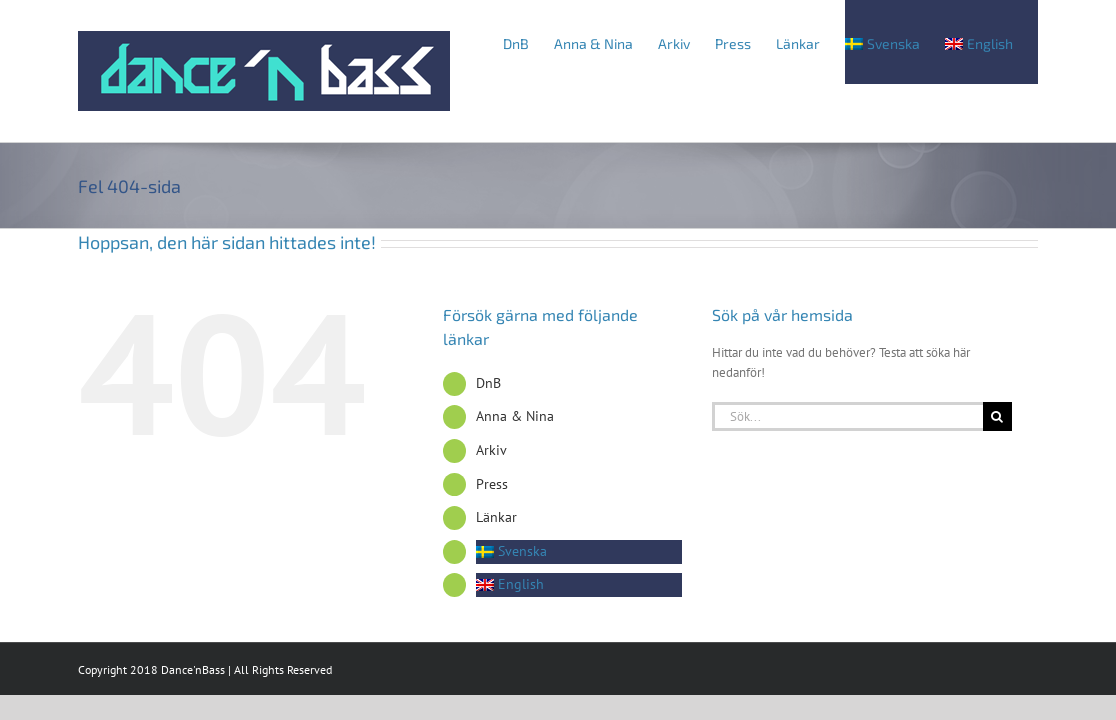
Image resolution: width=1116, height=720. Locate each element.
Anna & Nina (515, 416)
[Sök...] (847, 416)
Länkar (496, 517)
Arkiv (491, 450)
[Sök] (997, 416)
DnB (488, 383)
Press (492, 484)
